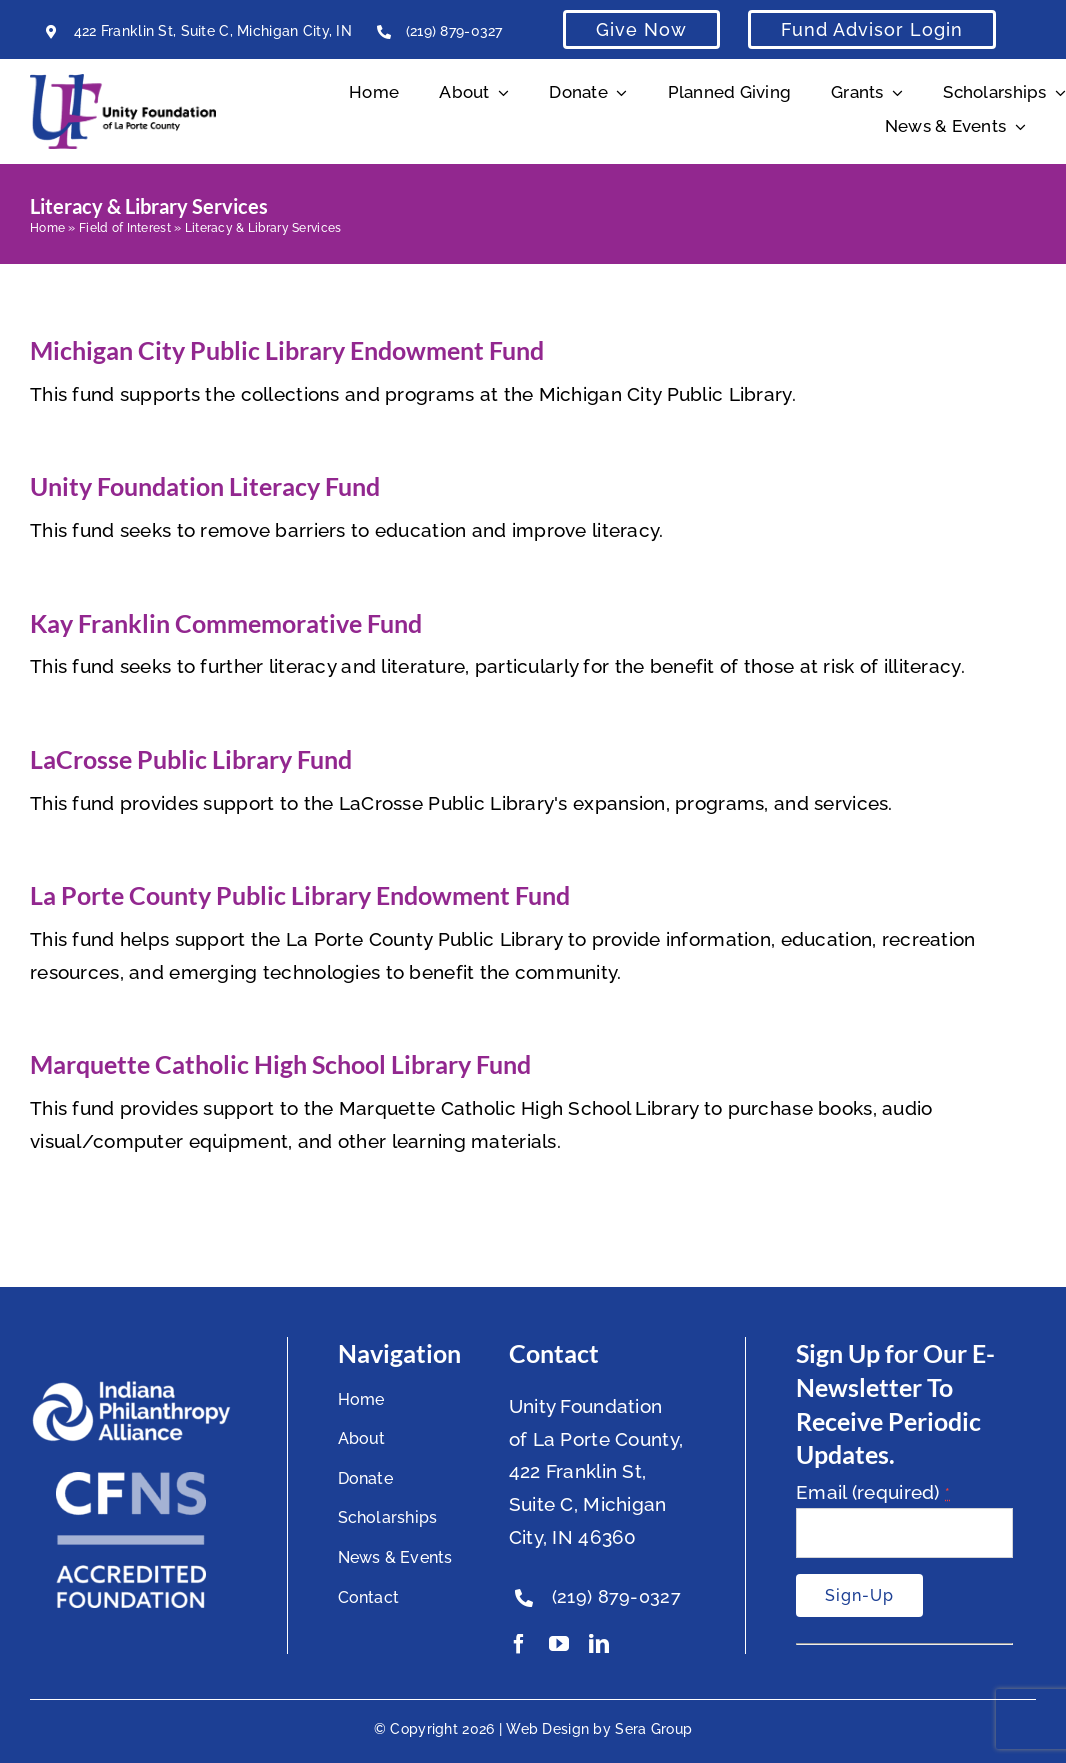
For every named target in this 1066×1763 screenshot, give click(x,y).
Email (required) (873, 1492)
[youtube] (559, 1644)
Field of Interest (125, 228)
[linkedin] (599, 1644)
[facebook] (519, 1644)
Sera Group (653, 1729)
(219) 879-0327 (454, 31)
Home (47, 228)
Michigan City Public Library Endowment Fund (287, 350)
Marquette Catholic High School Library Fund (280, 1064)
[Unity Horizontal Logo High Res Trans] (123, 83)
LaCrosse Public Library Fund (191, 759)
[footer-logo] (131, 1389)
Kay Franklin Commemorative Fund (226, 623)
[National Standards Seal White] (131, 1481)
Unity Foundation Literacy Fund (205, 486)
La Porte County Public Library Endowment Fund (300, 895)
